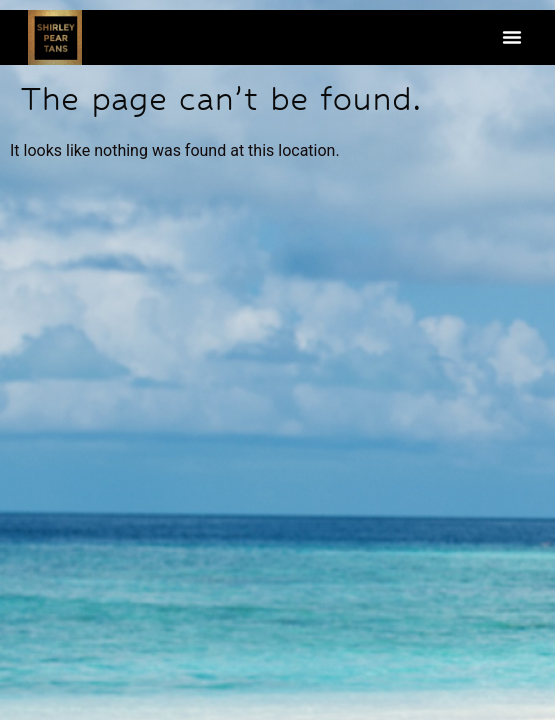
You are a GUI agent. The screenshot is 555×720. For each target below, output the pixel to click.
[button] (512, 37)
